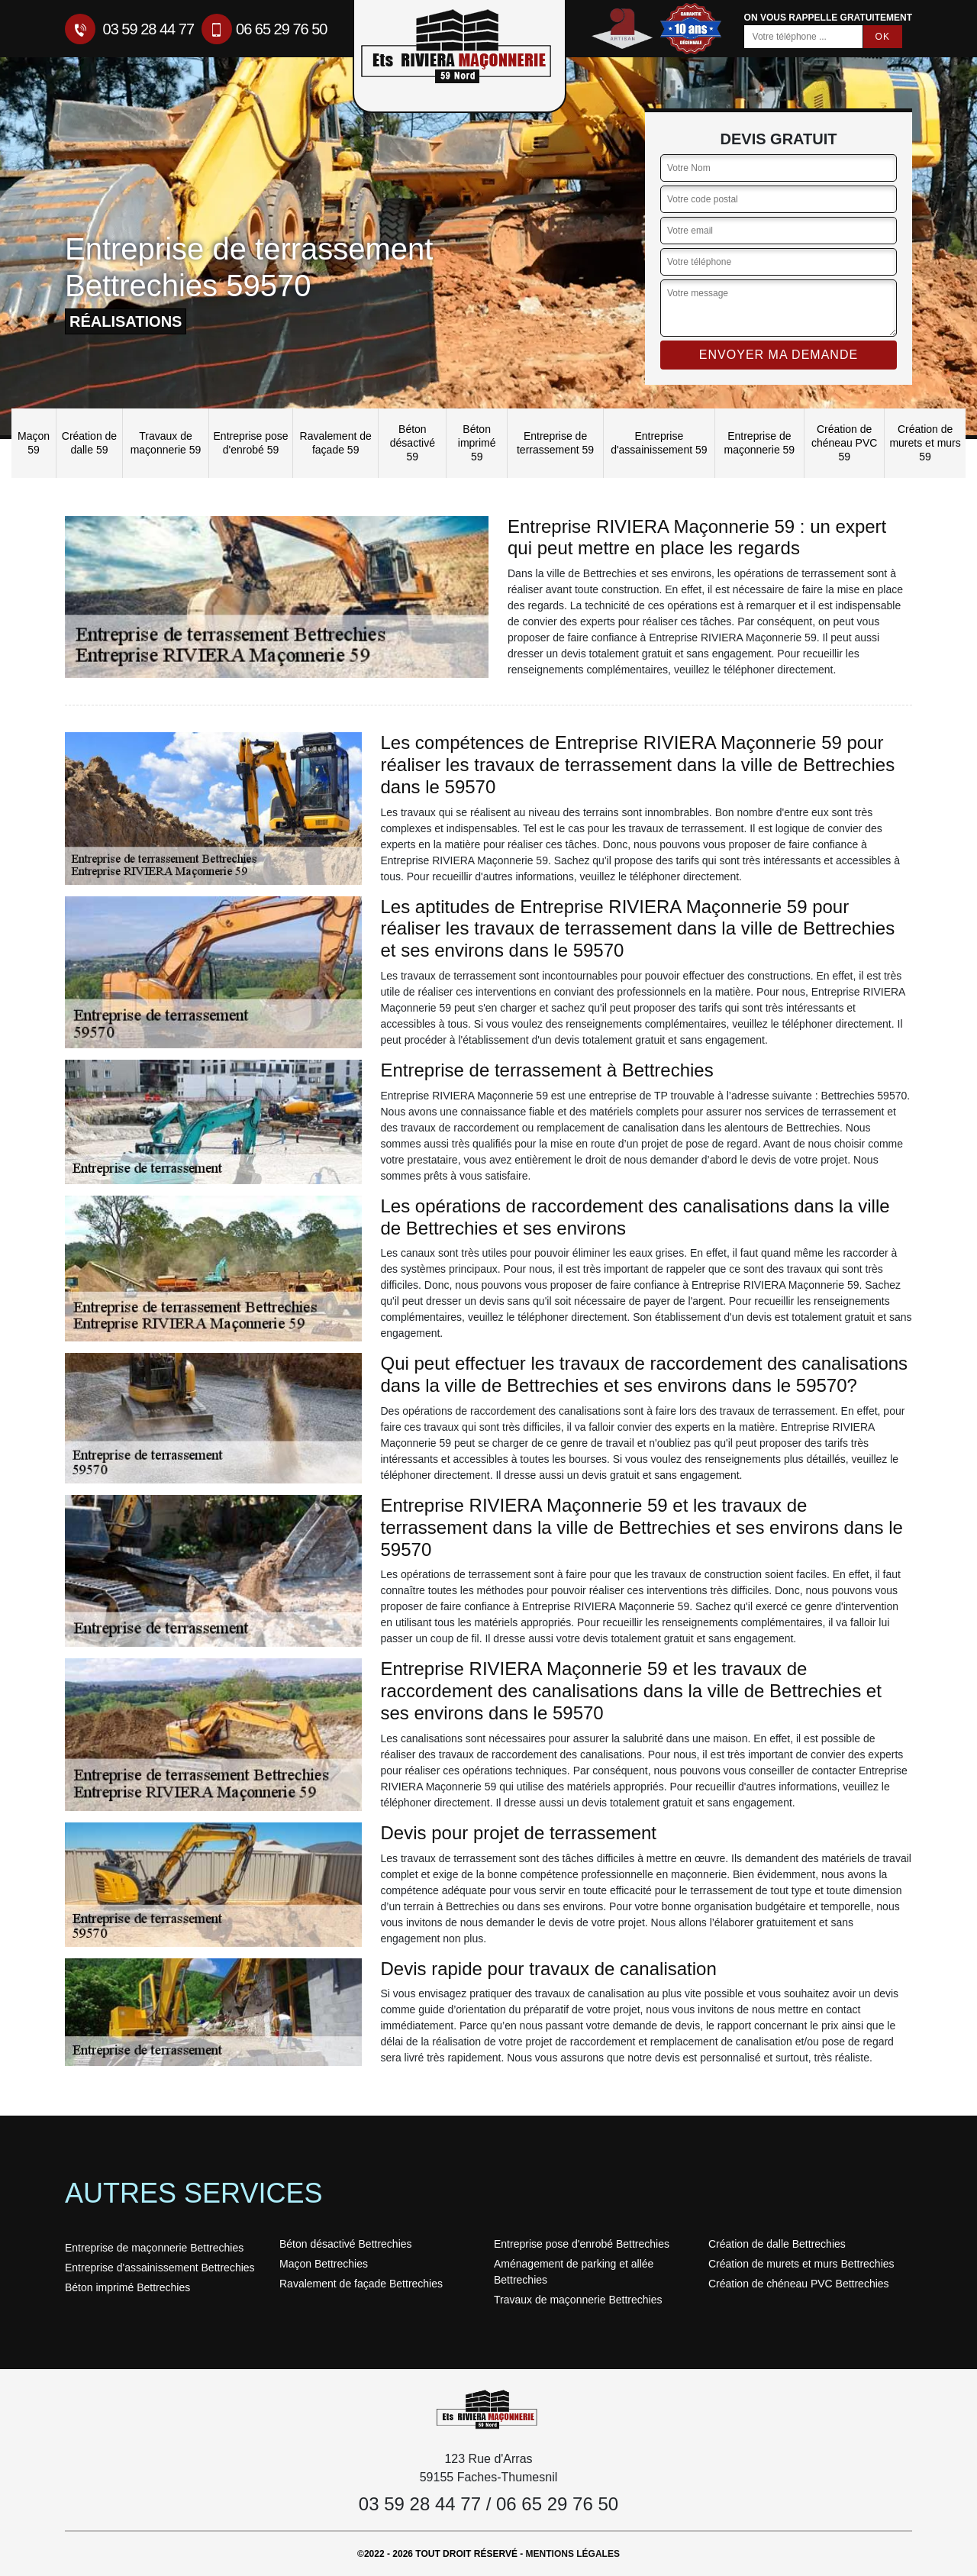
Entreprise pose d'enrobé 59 (251, 443)
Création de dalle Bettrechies (777, 2244)
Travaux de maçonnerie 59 (166, 443)
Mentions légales (573, 2554)
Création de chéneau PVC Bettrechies (798, 2283)
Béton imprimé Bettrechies (127, 2287)
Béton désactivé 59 (412, 443)
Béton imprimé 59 (477, 443)
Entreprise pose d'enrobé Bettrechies (581, 2244)
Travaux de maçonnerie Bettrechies (578, 2300)
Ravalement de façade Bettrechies (361, 2283)
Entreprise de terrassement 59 (555, 443)
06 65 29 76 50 (264, 29)
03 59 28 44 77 (129, 29)
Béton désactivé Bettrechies (345, 2244)
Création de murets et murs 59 (924, 443)
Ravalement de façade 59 (336, 443)
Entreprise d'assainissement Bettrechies (160, 2267)
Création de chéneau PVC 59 (844, 443)
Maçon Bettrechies (323, 2264)
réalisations (125, 321)
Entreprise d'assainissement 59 (659, 443)
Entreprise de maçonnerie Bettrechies (154, 2248)
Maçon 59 (34, 443)
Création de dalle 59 (89, 443)
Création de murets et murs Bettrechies (801, 2264)
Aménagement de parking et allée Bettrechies (573, 2272)
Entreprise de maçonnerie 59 (759, 443)
